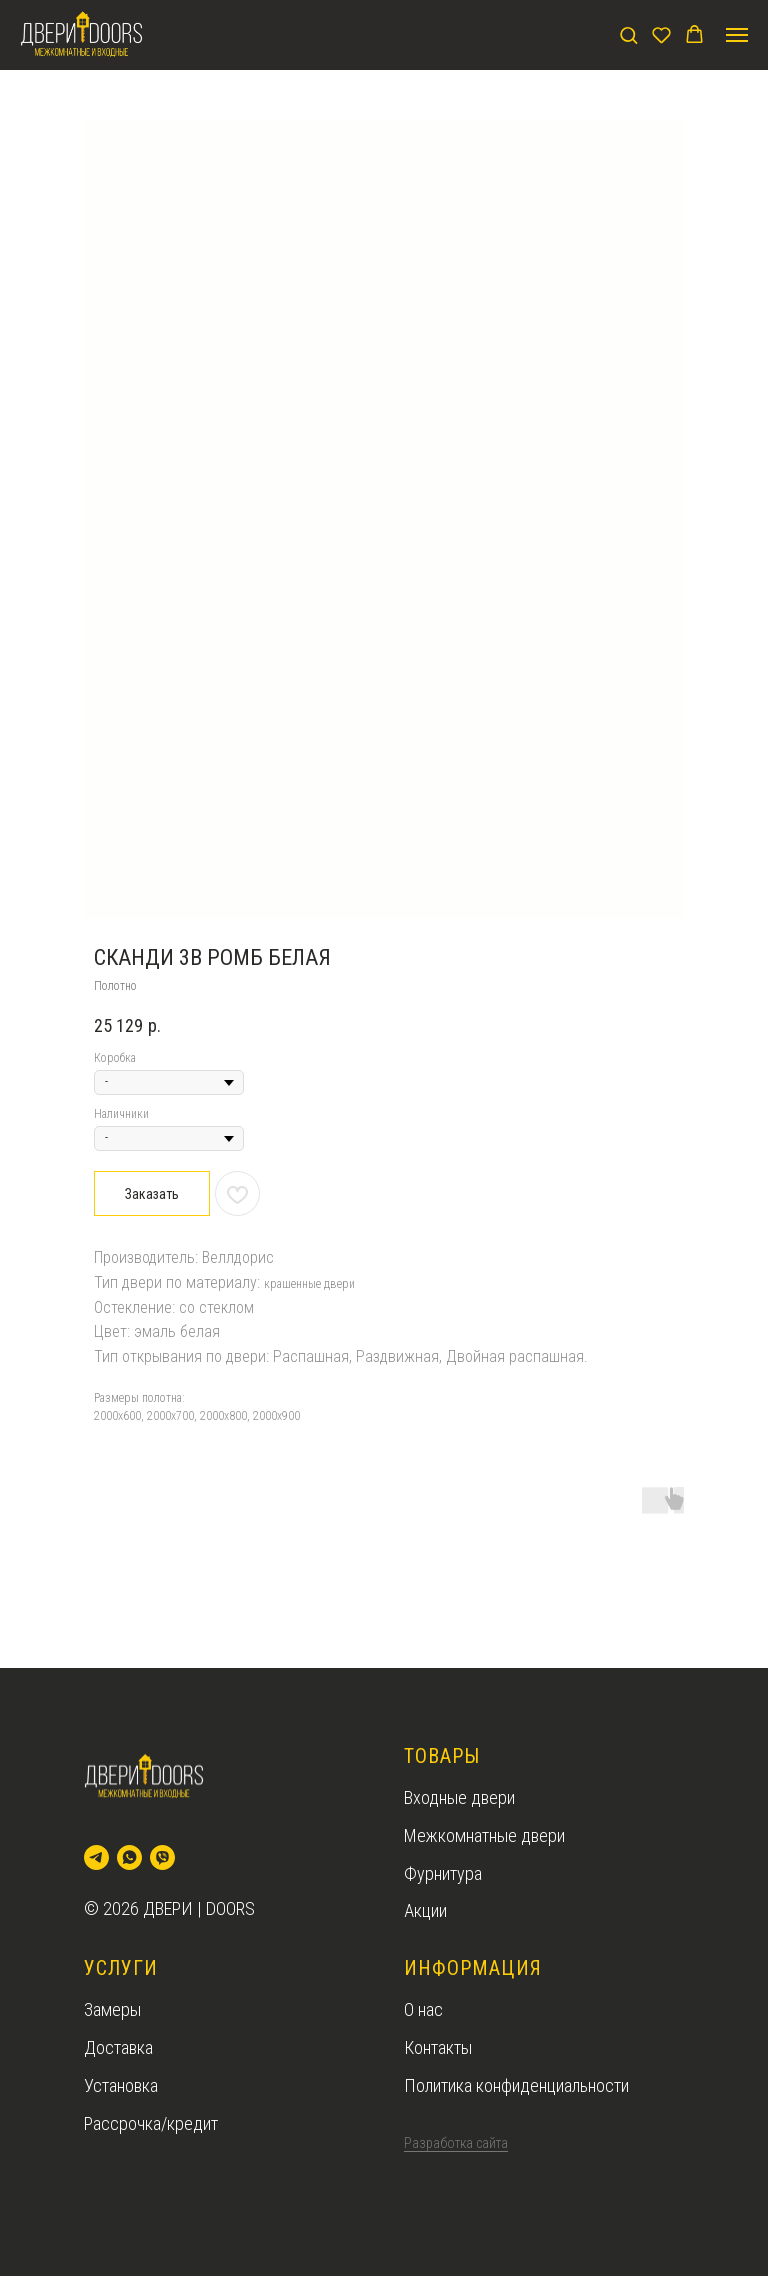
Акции (425, 1910)
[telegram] (96, 1857)
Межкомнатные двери (484, 1835)
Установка (121, 2085)
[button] (628, 34)
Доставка (118, 2047)
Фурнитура (443, 1873)
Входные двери (459, 1797)
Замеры (112, 2009)
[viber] (162, 1857)
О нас (423, 2009)
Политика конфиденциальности (516, 2085)
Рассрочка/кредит (151, 2123)
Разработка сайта (456, 2143)
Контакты (438, 2047)
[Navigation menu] (737, 35)
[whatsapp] (129, 1857)
